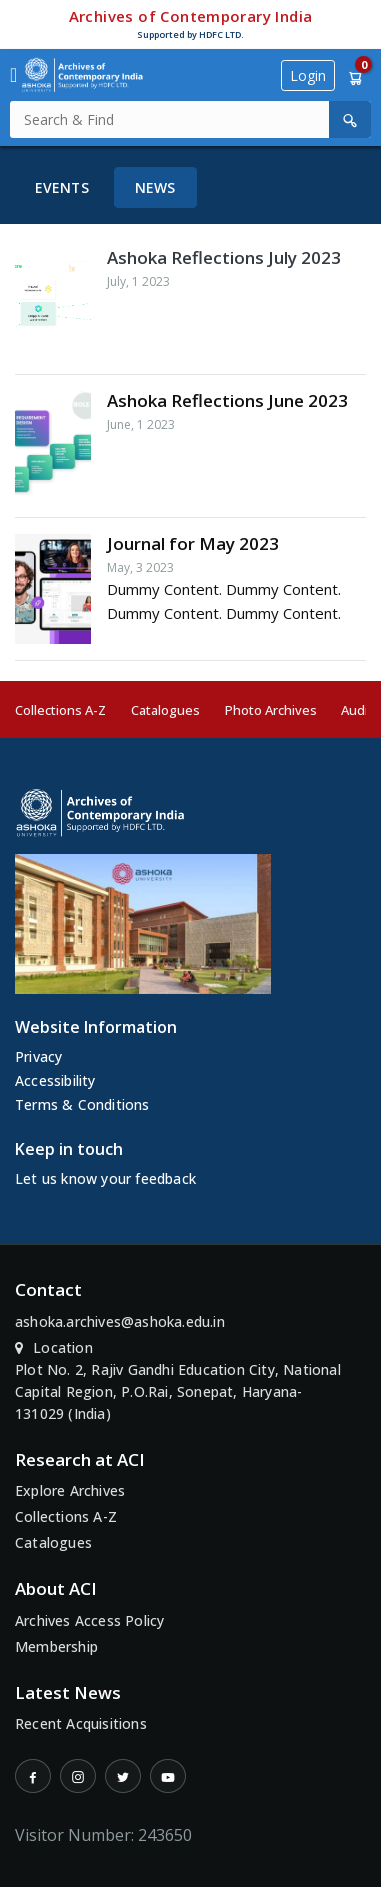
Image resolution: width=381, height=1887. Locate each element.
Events (62, 187)
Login (308, 75)
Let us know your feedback (105, 1178)
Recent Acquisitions (81, 1723)
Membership (56, 1646)
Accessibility (55, 1080)
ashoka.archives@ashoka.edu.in (120, 1321)
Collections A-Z (60, 710)
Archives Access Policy (89, 1620)
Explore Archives (70, 1490)
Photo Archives (271, 710)
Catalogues (165, 710)
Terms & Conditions (82, 1104)
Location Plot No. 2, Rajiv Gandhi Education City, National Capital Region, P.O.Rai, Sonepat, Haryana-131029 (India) (178, 1380)
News (155, 187)
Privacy (38, 1056)
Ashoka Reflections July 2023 (224, 257)
